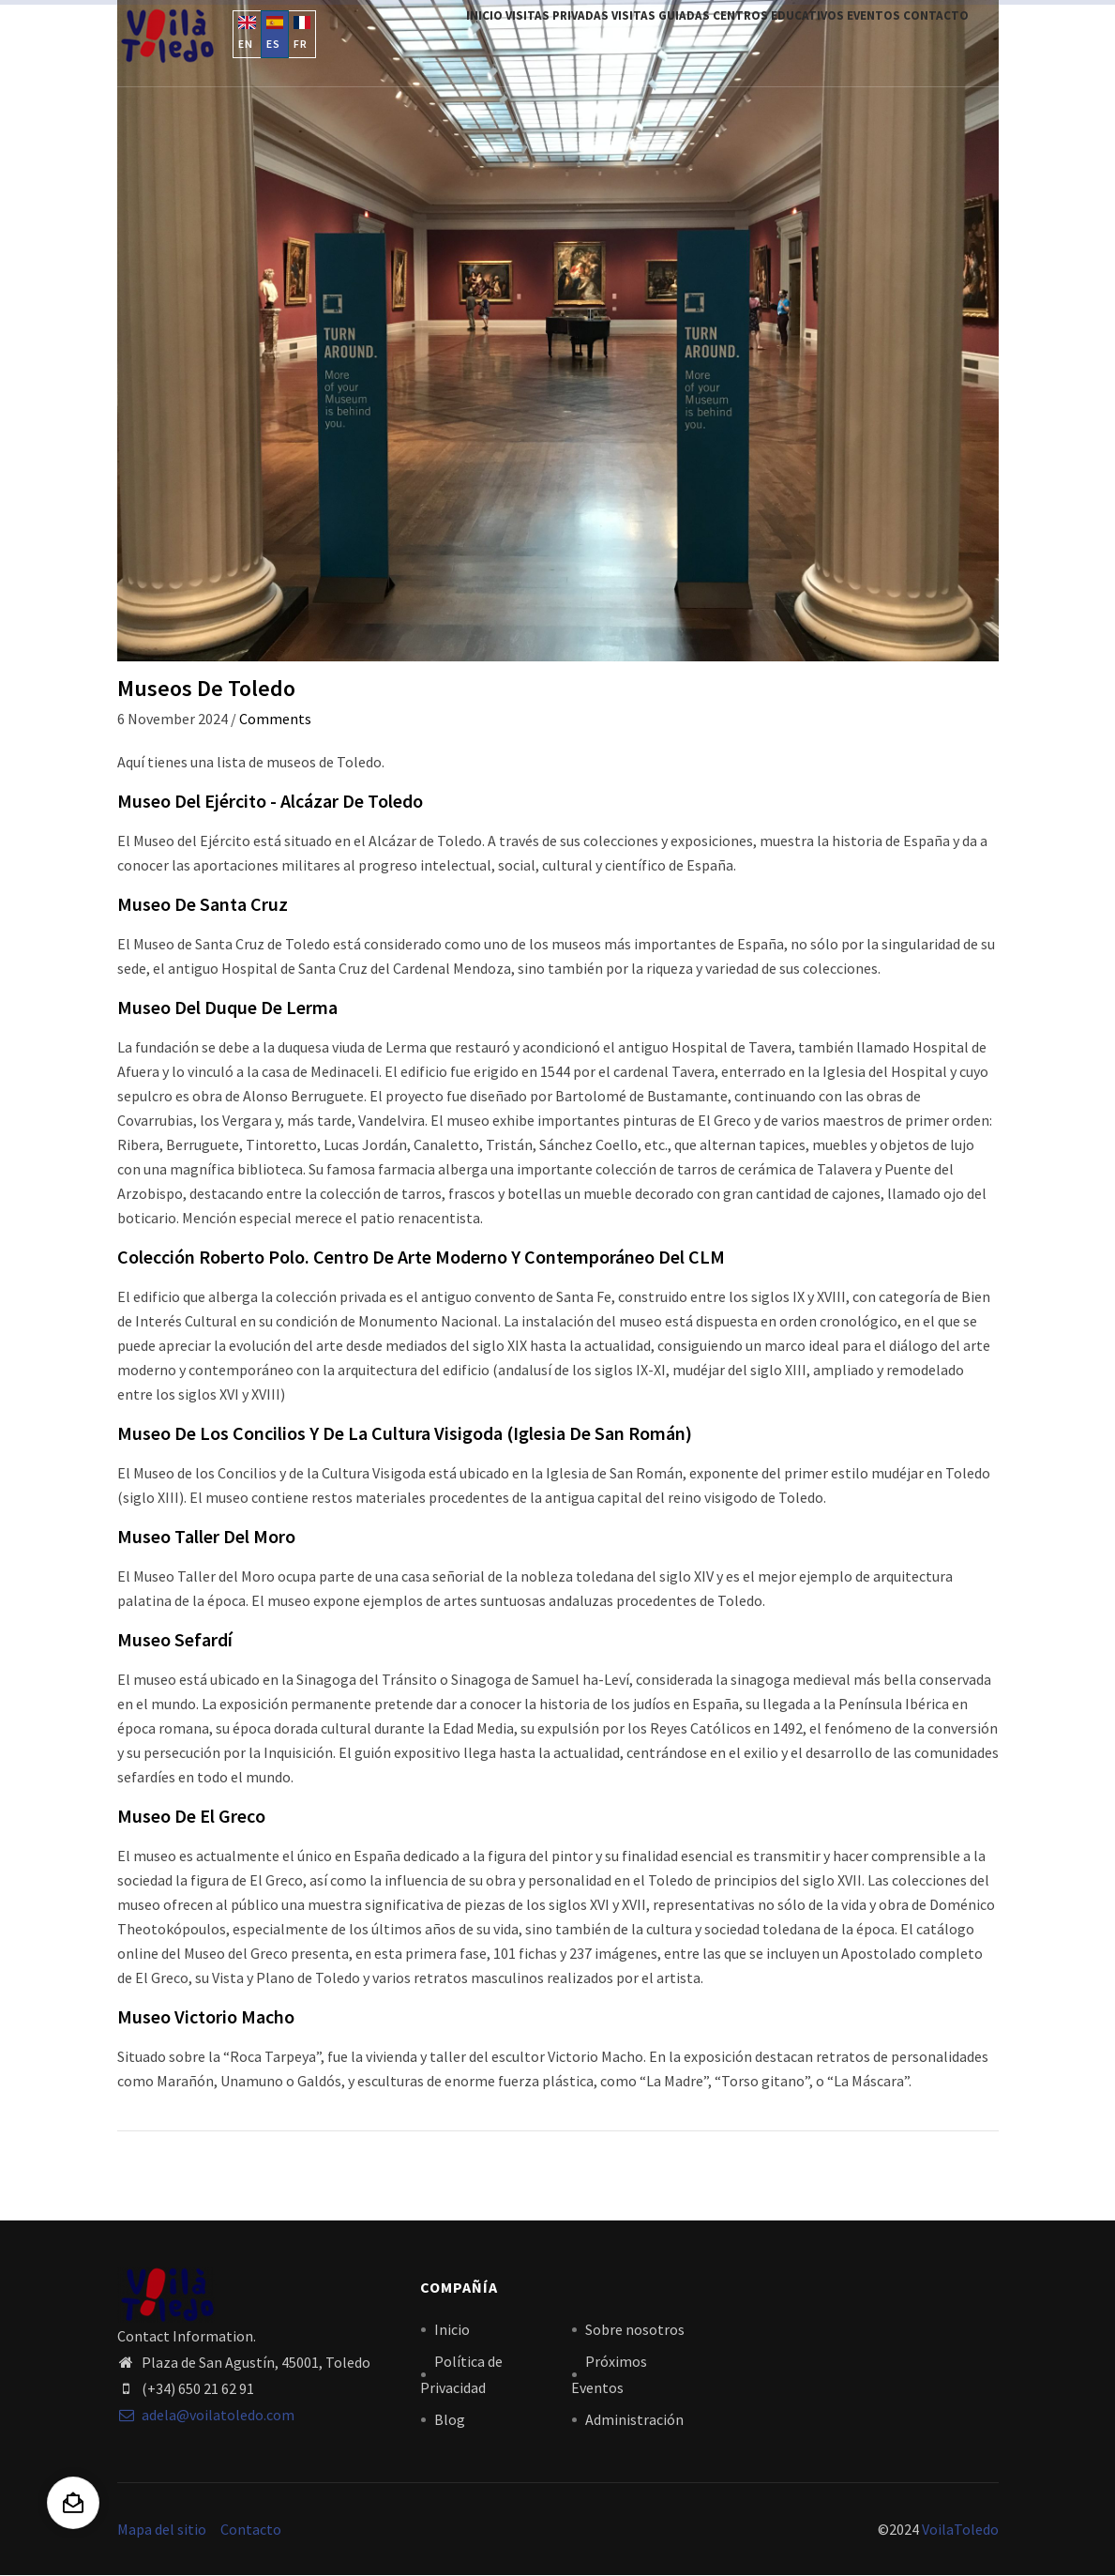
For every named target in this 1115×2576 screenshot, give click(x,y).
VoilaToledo (960, 2529)
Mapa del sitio (161, 2529)
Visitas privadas (490, 39)
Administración (634, 2419)
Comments (275, 718)
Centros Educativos (742, 39)
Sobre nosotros (635, 2329)
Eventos (852, 39)
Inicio (402, 39)
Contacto (929, 39)
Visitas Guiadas (609, 39)
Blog (449, 2419)
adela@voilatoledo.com (205, 2414)
